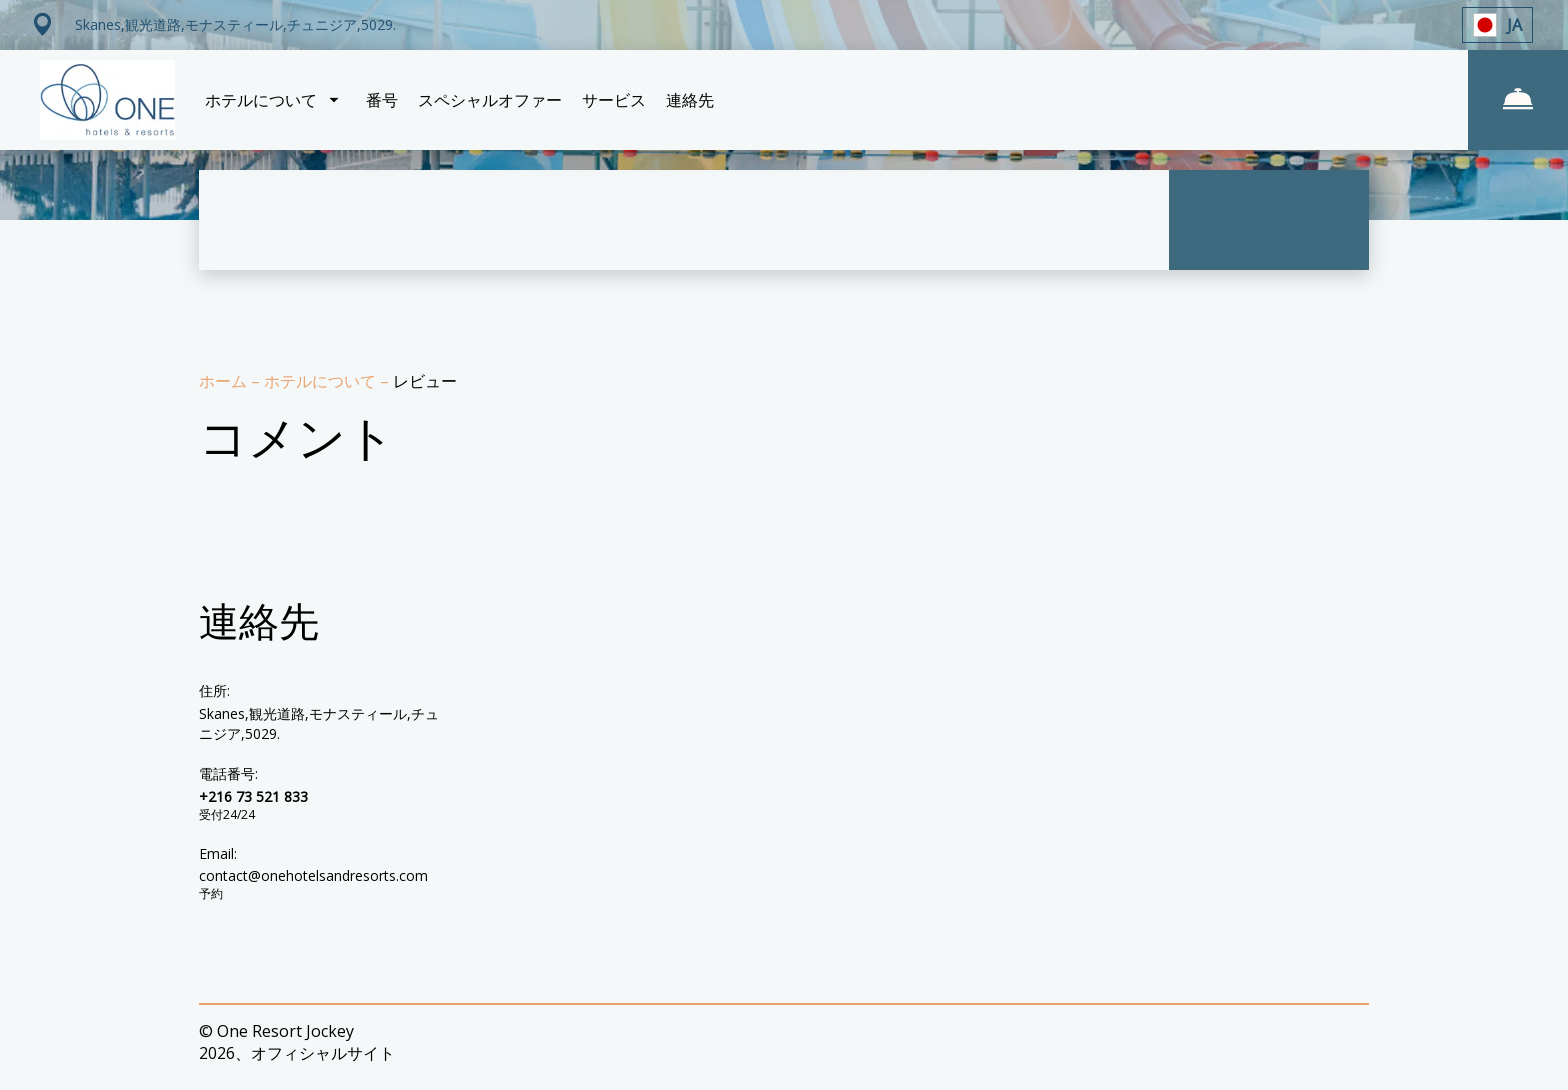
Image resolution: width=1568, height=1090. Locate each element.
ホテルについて (322, 381)
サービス (614, 100)
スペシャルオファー (490, 100)
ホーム (225, 381)
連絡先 (690, 100)
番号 (382, 100)
